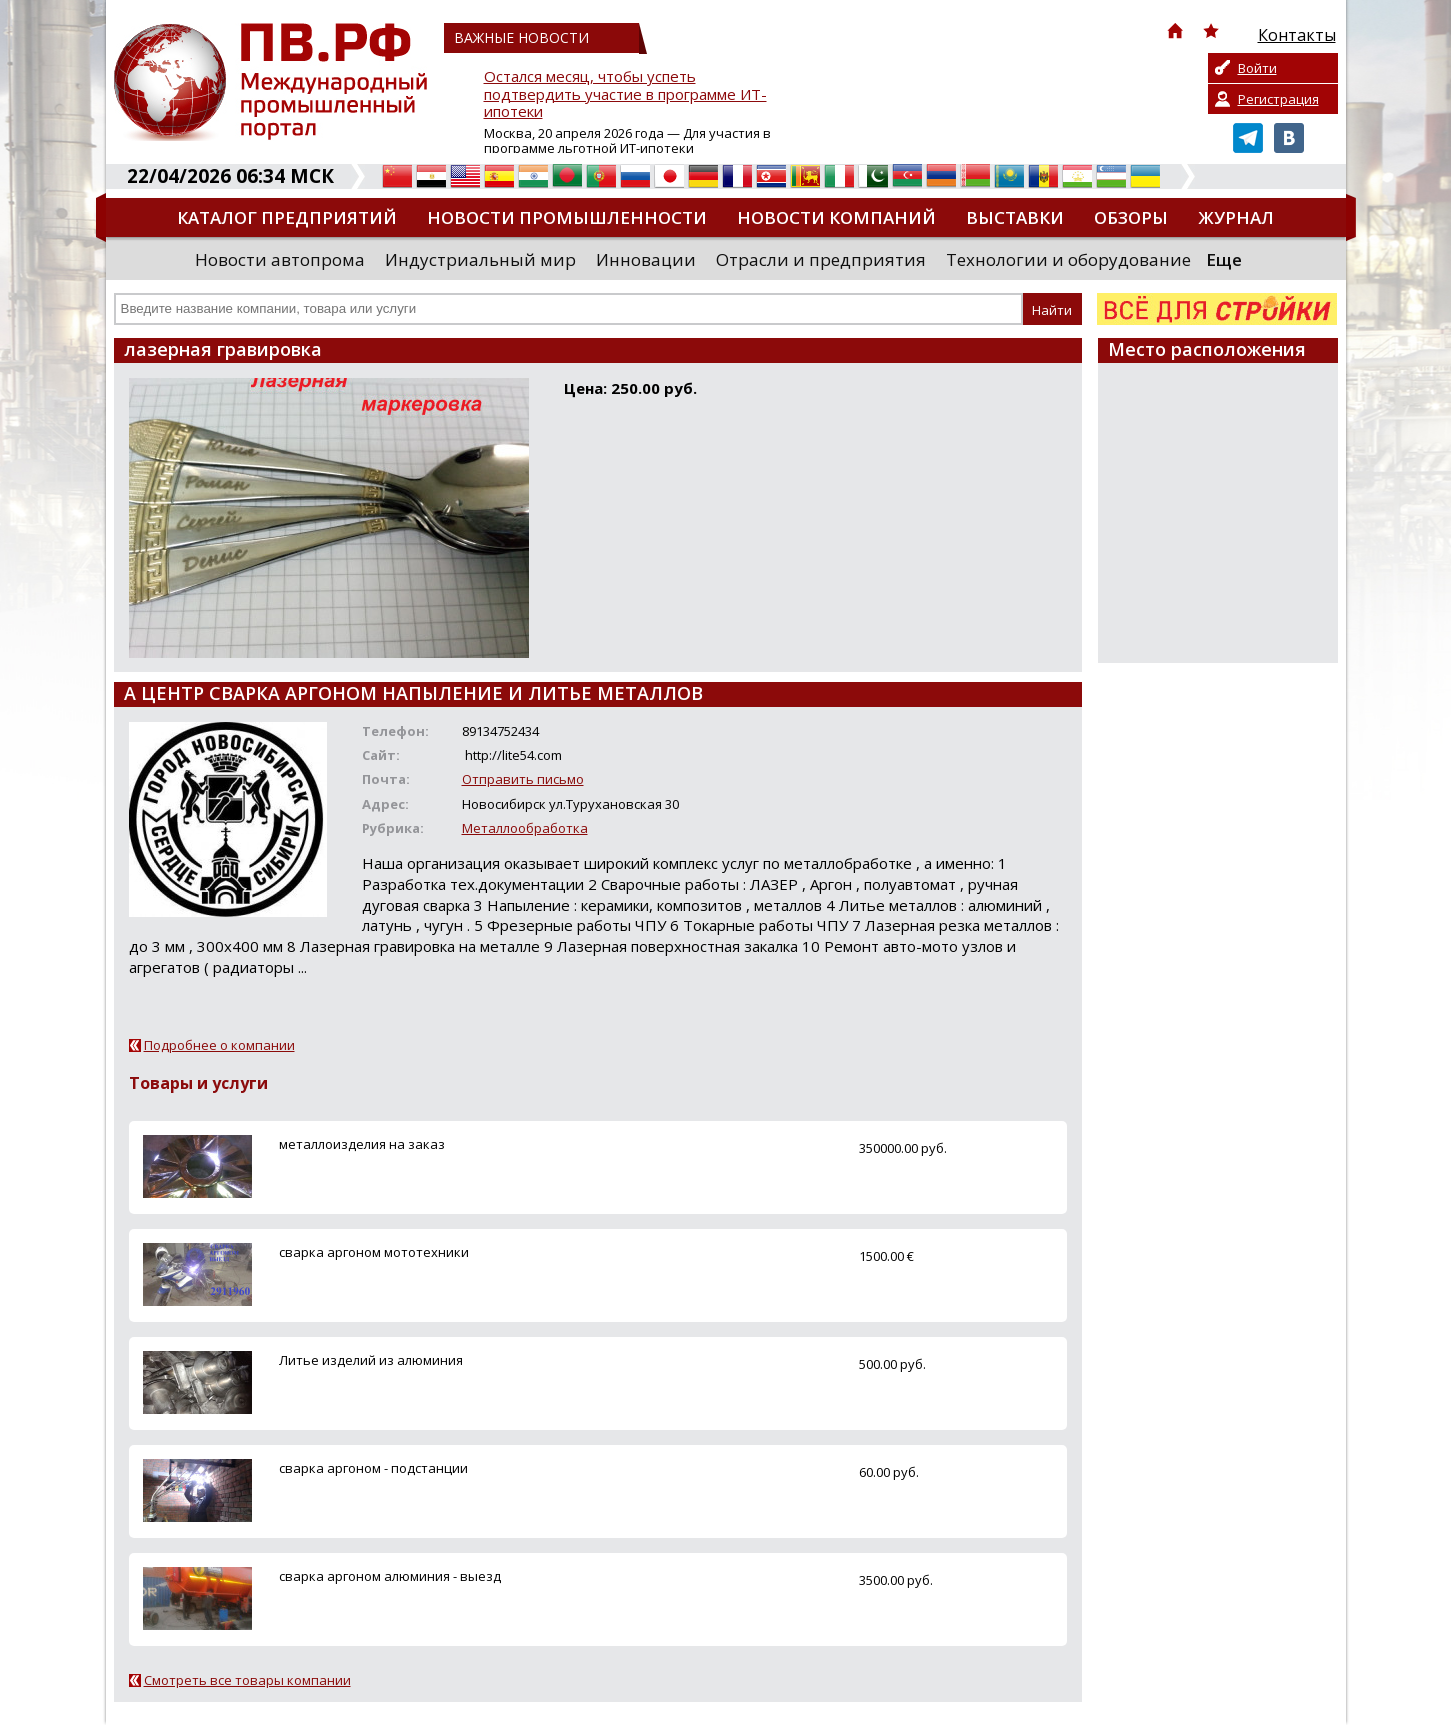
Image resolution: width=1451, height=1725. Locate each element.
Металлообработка (525, 828)
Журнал (1236, 217)
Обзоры (1131, 217)
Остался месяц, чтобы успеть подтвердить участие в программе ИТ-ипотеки (625, 94)
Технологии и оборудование (1068, 259)
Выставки (1015, 217)
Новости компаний (836, 217)
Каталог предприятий (287, 217)
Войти (1257, 68)
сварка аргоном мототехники (374, 1252)
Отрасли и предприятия (821, 259)
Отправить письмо (523, 779)
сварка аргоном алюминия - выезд (390, 1576)
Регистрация (1278, 99)
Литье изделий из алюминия (371, 1360)
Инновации (646, 259)
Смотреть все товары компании (247, 1680)
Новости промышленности (567, 217)
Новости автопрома (280, 259)
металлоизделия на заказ (362, 1144)
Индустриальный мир (480, 259)
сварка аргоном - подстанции (373, 1468)
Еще (1224, 259)
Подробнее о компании (219, 1045)
